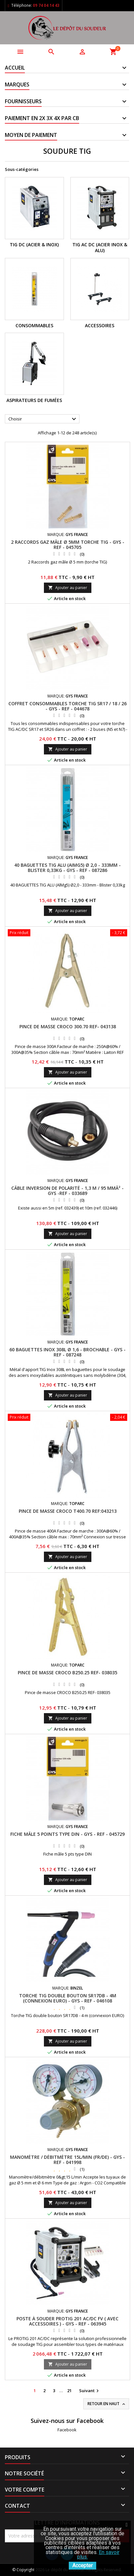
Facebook (67, 2430)
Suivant (89, 2391)
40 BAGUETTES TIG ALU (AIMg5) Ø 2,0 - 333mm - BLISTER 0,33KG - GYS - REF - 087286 (67, 867)
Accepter (82, 2565)
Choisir (43, 419)
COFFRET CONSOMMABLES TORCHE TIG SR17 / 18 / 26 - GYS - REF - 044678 (67, 706)
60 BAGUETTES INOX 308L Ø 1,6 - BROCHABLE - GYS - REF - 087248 (67, 1352)
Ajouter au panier (67, 587)
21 (69, 2390)
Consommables (34, 325)
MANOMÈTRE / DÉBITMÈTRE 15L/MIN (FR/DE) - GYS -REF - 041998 (67, 2159)
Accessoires (99, 325)
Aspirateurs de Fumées (34, 400)
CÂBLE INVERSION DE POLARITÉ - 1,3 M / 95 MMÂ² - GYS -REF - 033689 (67, 1190)
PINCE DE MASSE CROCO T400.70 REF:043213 (68, 1511)
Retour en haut (107, 2404)
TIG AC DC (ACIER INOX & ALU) (99, 247)
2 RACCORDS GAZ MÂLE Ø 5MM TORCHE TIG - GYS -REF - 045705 (67, 544)
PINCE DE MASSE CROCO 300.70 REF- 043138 (67, 1026)
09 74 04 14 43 (46, 5)
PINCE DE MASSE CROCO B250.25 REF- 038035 (67, 1672)
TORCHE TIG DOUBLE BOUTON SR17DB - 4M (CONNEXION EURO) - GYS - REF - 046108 (67, 1998)
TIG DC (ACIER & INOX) (34, 244)
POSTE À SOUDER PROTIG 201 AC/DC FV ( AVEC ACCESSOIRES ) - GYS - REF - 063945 (67, 2321)
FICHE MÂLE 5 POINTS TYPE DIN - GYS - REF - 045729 (67, 1834)
